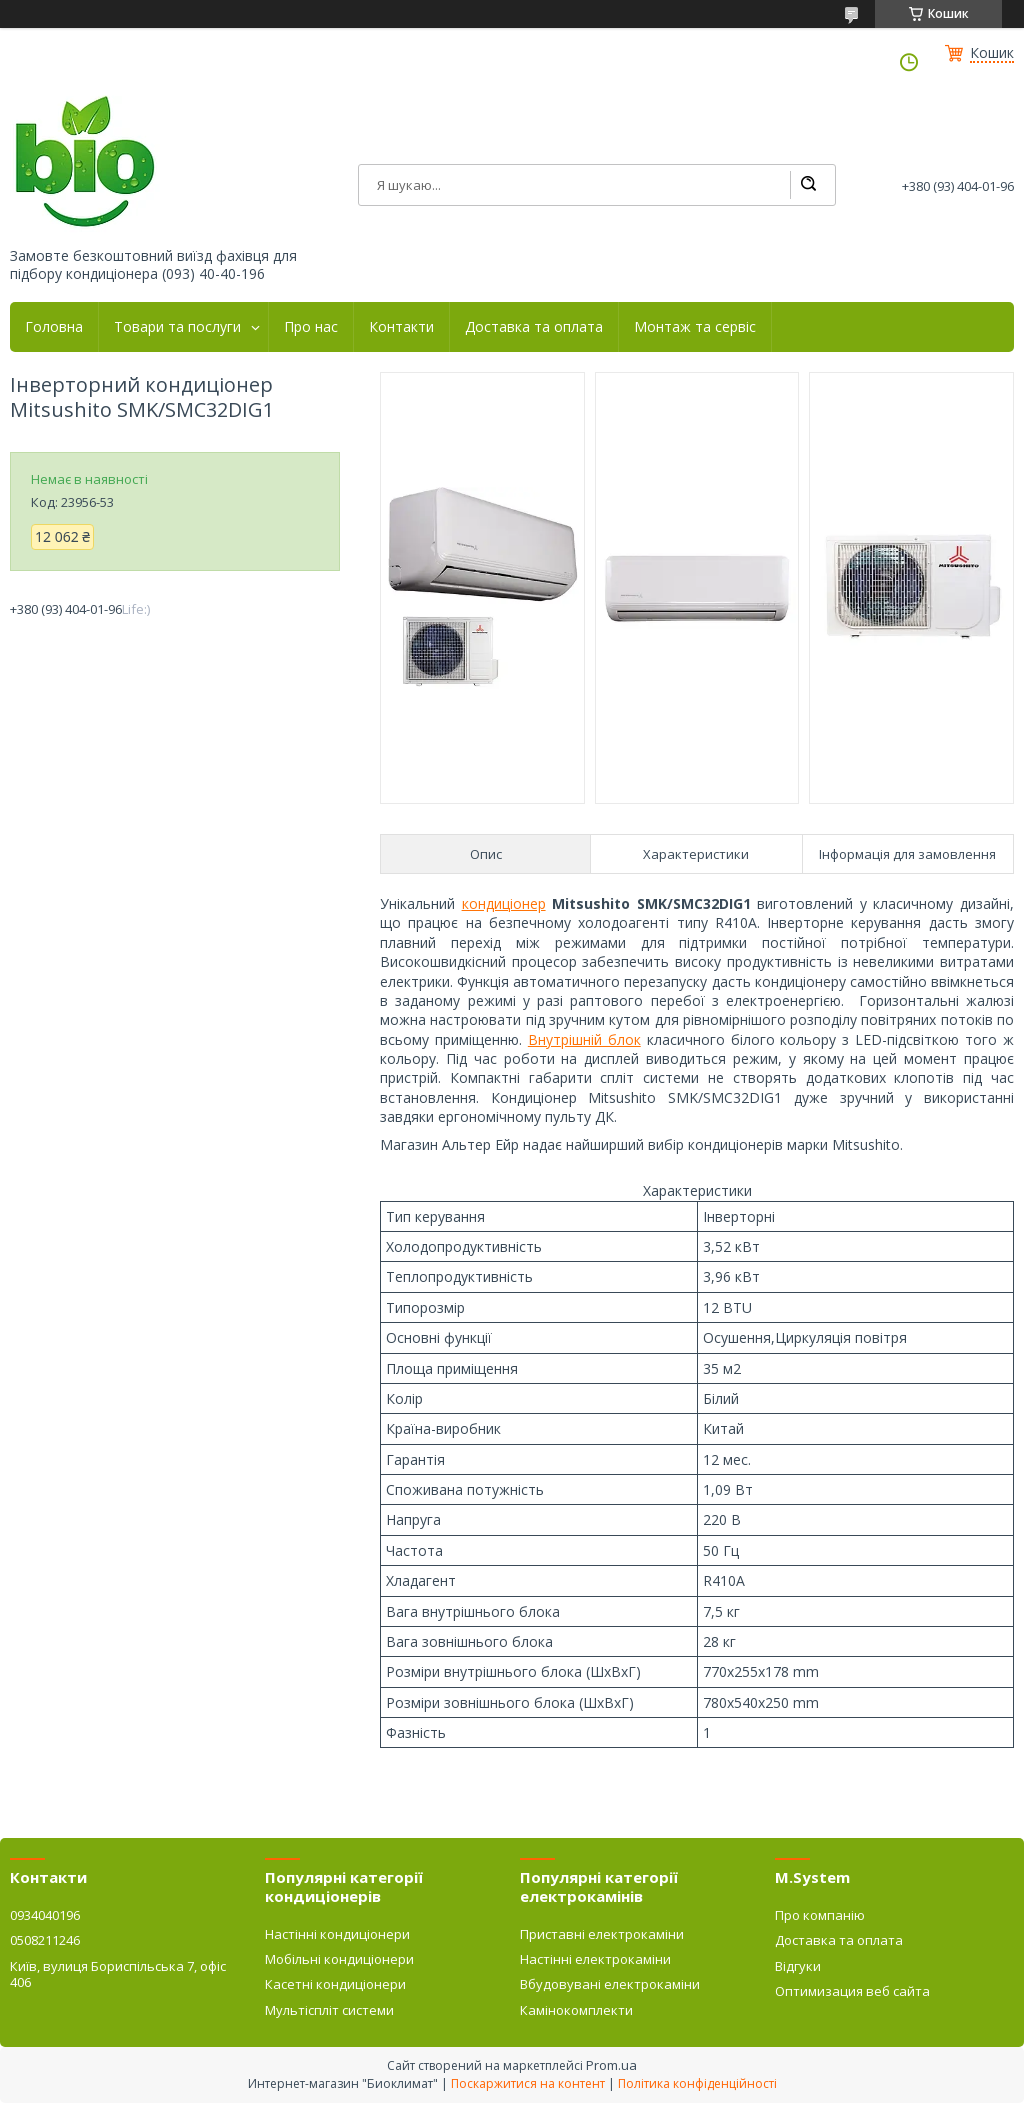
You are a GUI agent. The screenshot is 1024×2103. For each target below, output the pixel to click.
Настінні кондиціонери (337, 1934)
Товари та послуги (177, 327)
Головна (54, 327)
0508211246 (45, 1940)
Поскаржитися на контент (528, 2083)
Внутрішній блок (584, 1039)
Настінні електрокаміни (595, 1959)
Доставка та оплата (534, 327)
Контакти (401, 327)
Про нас (311, 327)
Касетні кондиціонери (335, 1984)
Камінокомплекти (576, 2010)
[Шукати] (808, 185)
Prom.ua (611, 2065)
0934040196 (45, 1915)
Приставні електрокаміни (602, 1934)
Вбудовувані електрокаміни (610, 1984)
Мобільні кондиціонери (339, 1959)
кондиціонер (504, 903)
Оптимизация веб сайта (852, 1991)
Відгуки (798, 1966)
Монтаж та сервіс (695, 327)
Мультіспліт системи (329, 2010)
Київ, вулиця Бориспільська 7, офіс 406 (118, 1974)
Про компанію (820, 1915)
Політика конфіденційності (697, 2083)
